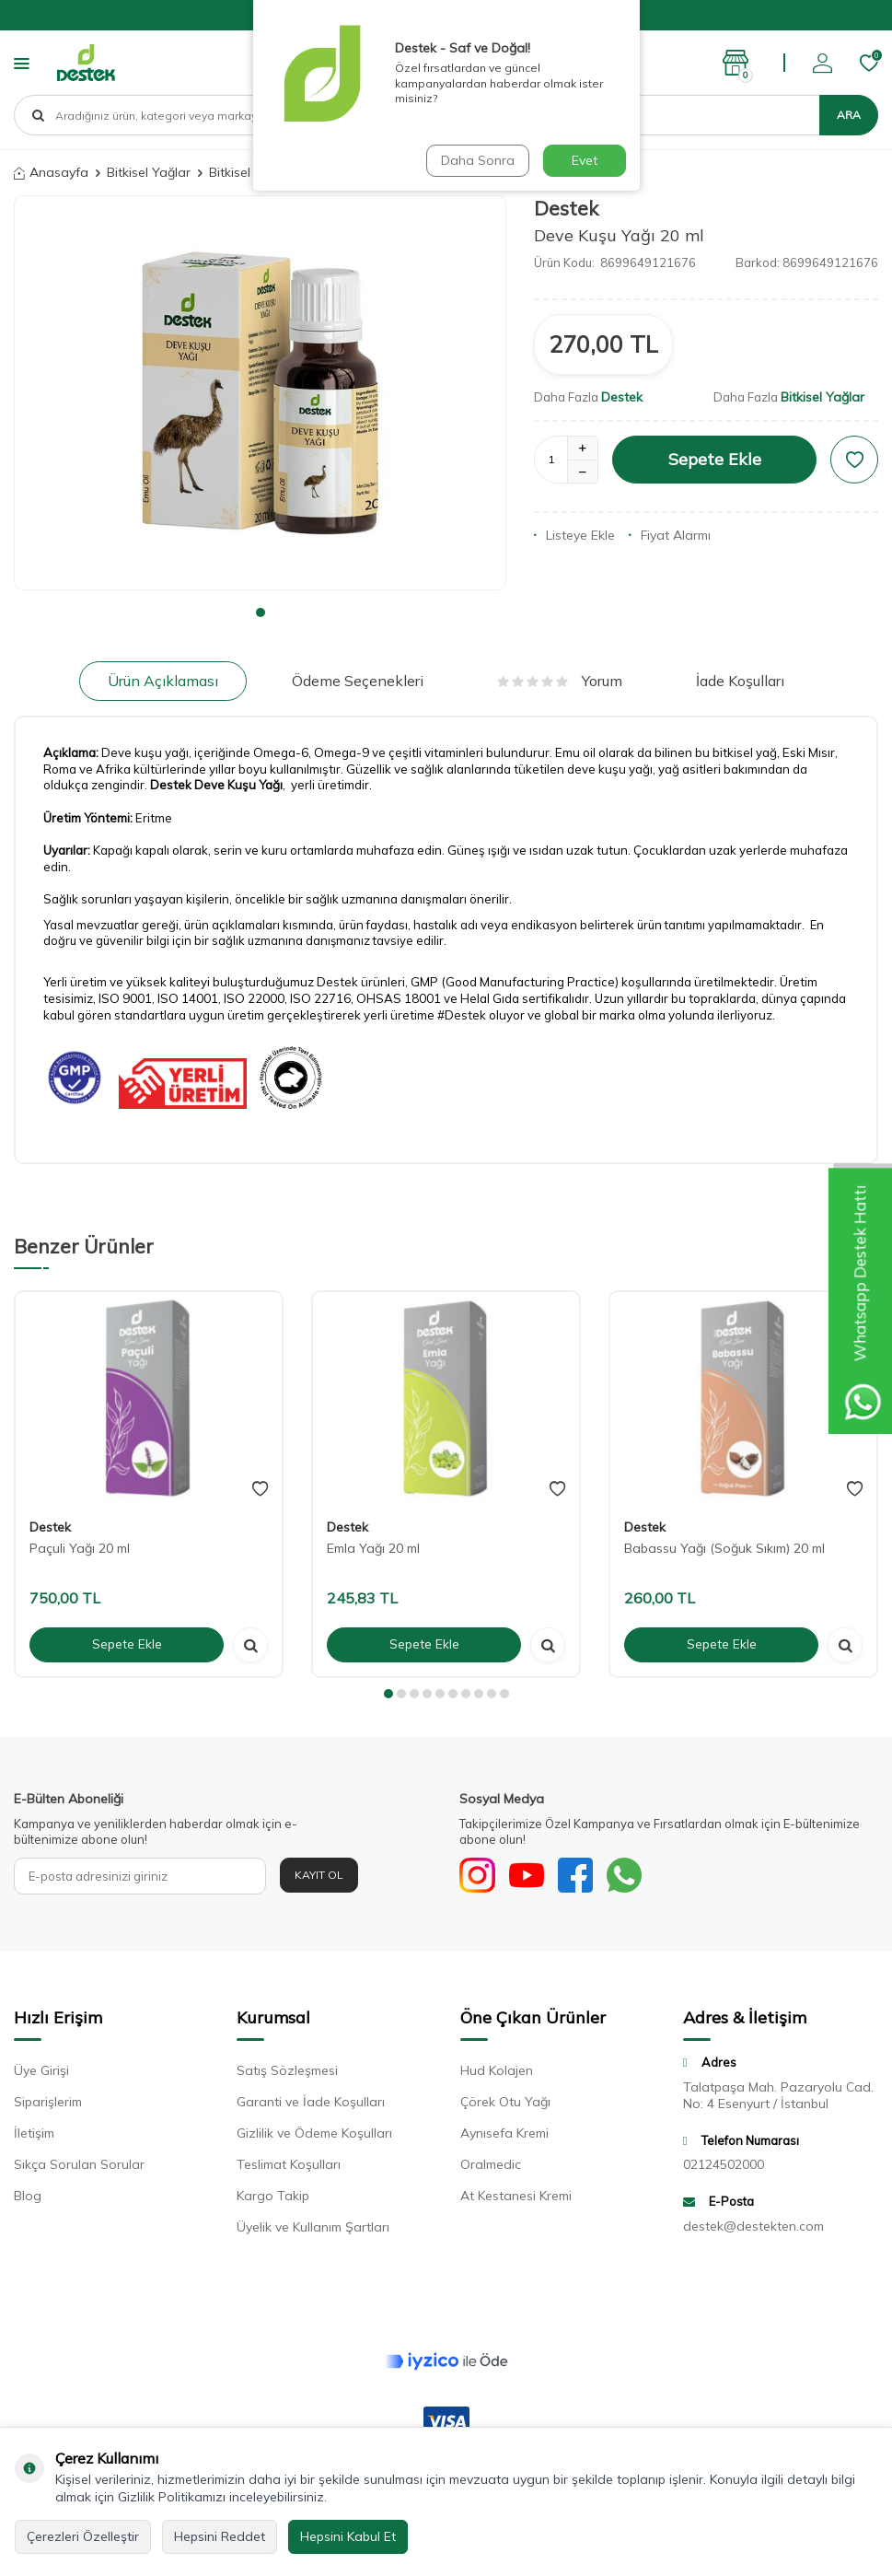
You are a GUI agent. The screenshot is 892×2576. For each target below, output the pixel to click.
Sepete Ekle (714, 459)
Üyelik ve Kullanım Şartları (313, 2228)
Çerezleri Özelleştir (83, 2536)
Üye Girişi (41, 2072)
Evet (584, 160)
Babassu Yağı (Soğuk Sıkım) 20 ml (724, 1548)
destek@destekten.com (753, 2227)
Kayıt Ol (319, 1875)
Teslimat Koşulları (289, 2166)
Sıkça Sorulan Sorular (79, 2166)
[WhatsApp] (629, 1876)
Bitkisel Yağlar (149, 172)
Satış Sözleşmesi (287, 2072)
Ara (849, 115)
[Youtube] (528, 1876)
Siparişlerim (48, 2103)
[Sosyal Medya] (477, 1876)
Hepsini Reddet (219, 2536)
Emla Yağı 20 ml (373, 1548)
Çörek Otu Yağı (505, 2103)
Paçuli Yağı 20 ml (79, 1548)
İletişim (34, 2135)
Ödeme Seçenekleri (357, 680)
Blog (27, 2197)
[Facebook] (579, 1876)
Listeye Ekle (574, 535)
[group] (260, 392)
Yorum (559, 680)
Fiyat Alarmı (670, 535)
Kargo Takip (273, 2197)
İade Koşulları (740, 680)
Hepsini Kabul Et (348, 2536)
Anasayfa (51, 172)
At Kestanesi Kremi (516, 2197)
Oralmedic (490, 2166)
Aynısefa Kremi (504, 2135)
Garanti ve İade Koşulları (311, 2103)
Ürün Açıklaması (163, 680)
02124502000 (723, 2166)
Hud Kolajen (496, 2072)
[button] (260, 612)
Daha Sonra (478, 160)
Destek (566, 208)
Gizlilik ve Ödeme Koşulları (314, 2135)
